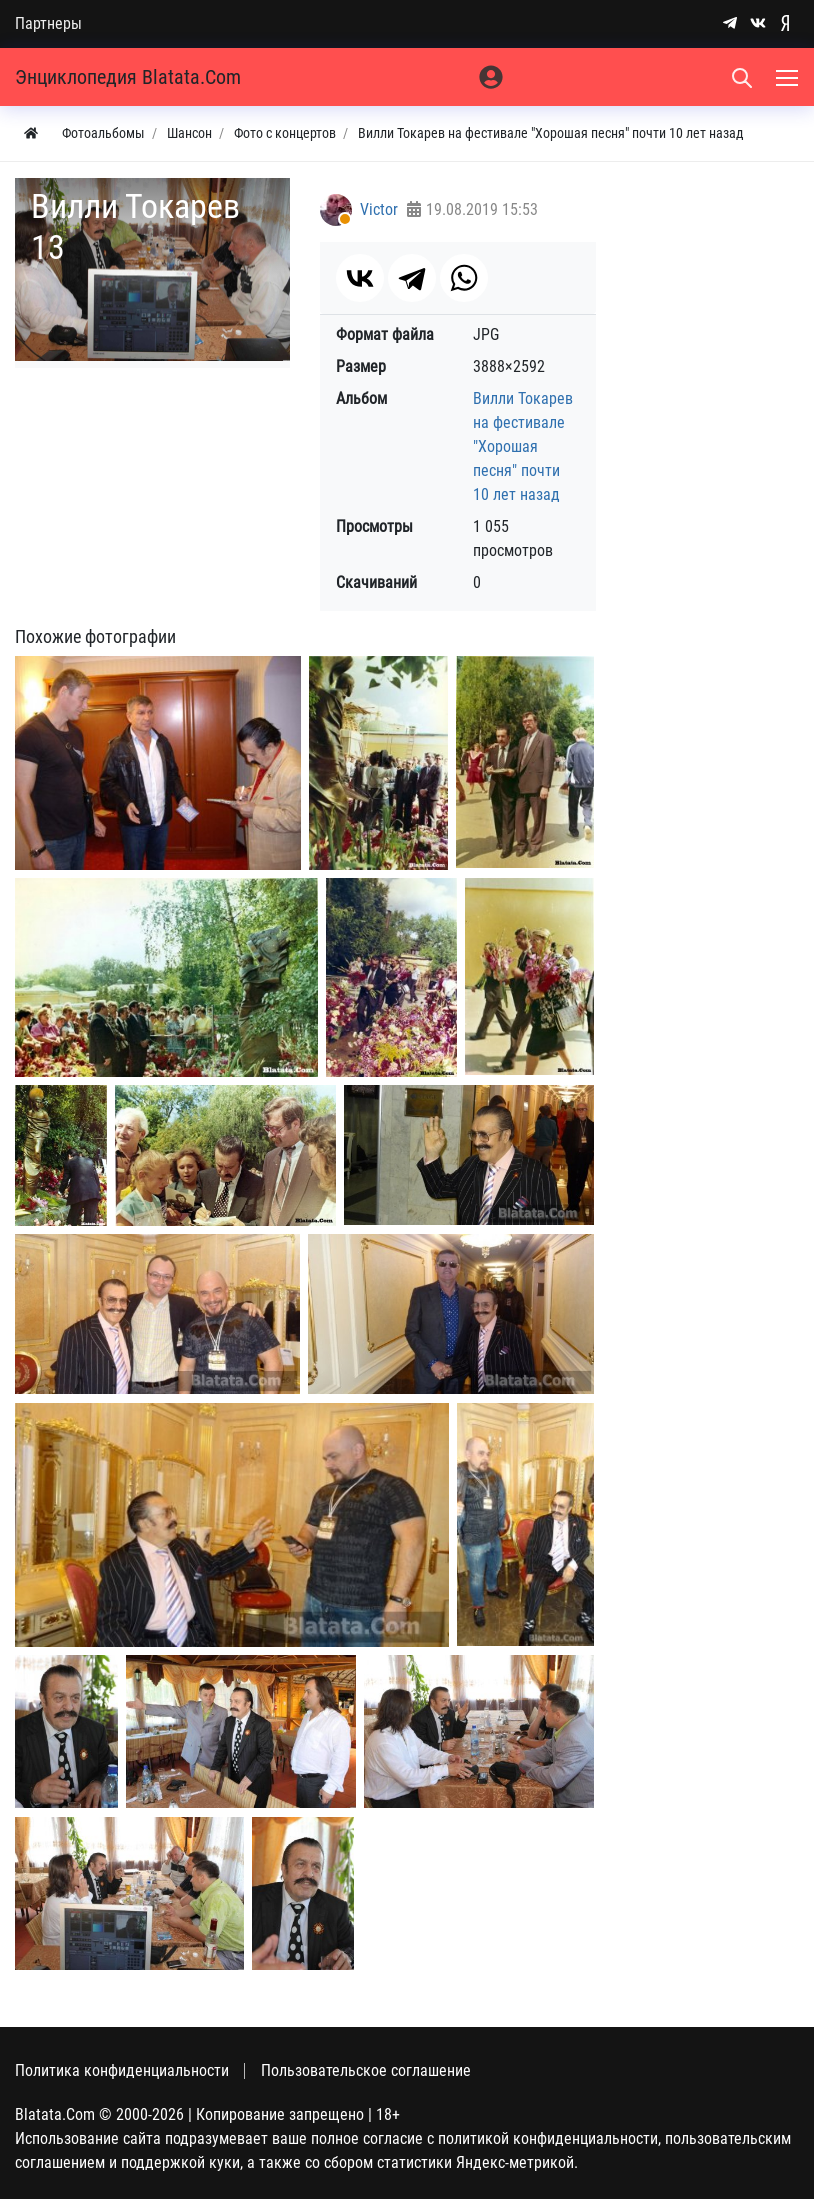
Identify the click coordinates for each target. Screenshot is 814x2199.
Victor (379, 209)
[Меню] (789, 77)
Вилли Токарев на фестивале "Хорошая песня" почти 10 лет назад (523, 446)
